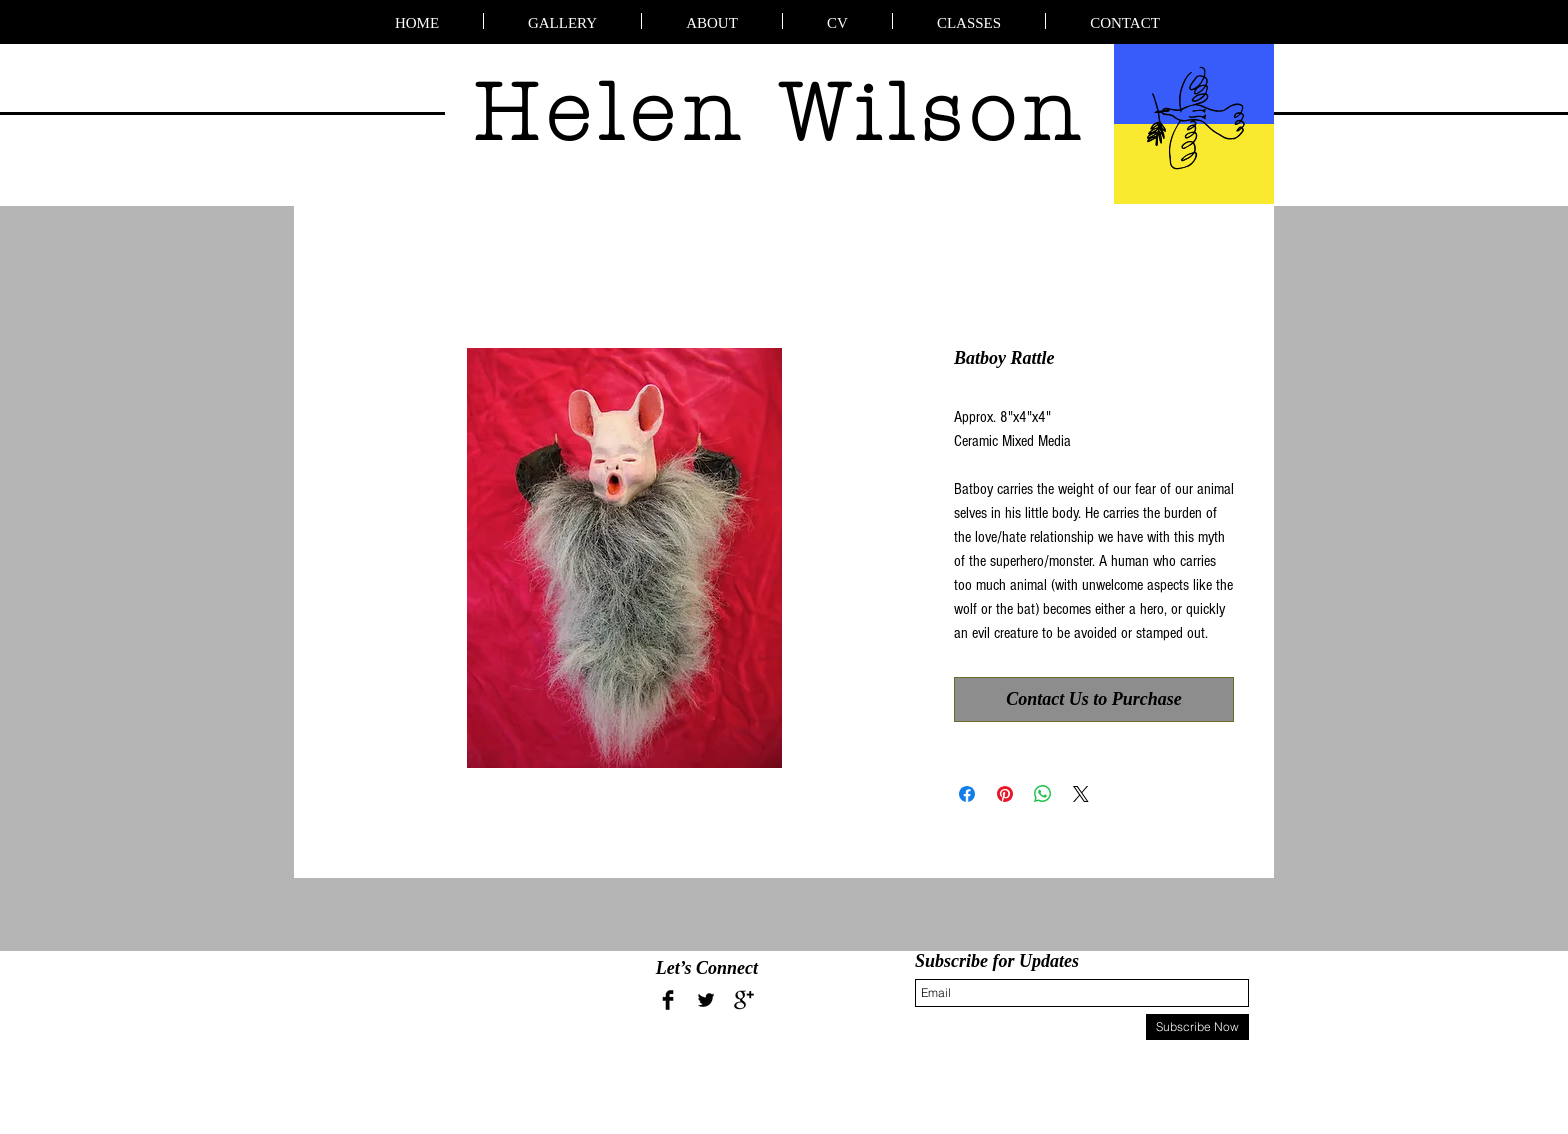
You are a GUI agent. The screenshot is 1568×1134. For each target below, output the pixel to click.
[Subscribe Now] (1197, 1027)
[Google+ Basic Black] (744, 1000)
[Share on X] (1081, 794)
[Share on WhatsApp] (1043, 794)
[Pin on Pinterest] (1005, 794)
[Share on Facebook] (967, 794)
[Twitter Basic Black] (706, 1000)
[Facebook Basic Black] (668, 1000)
